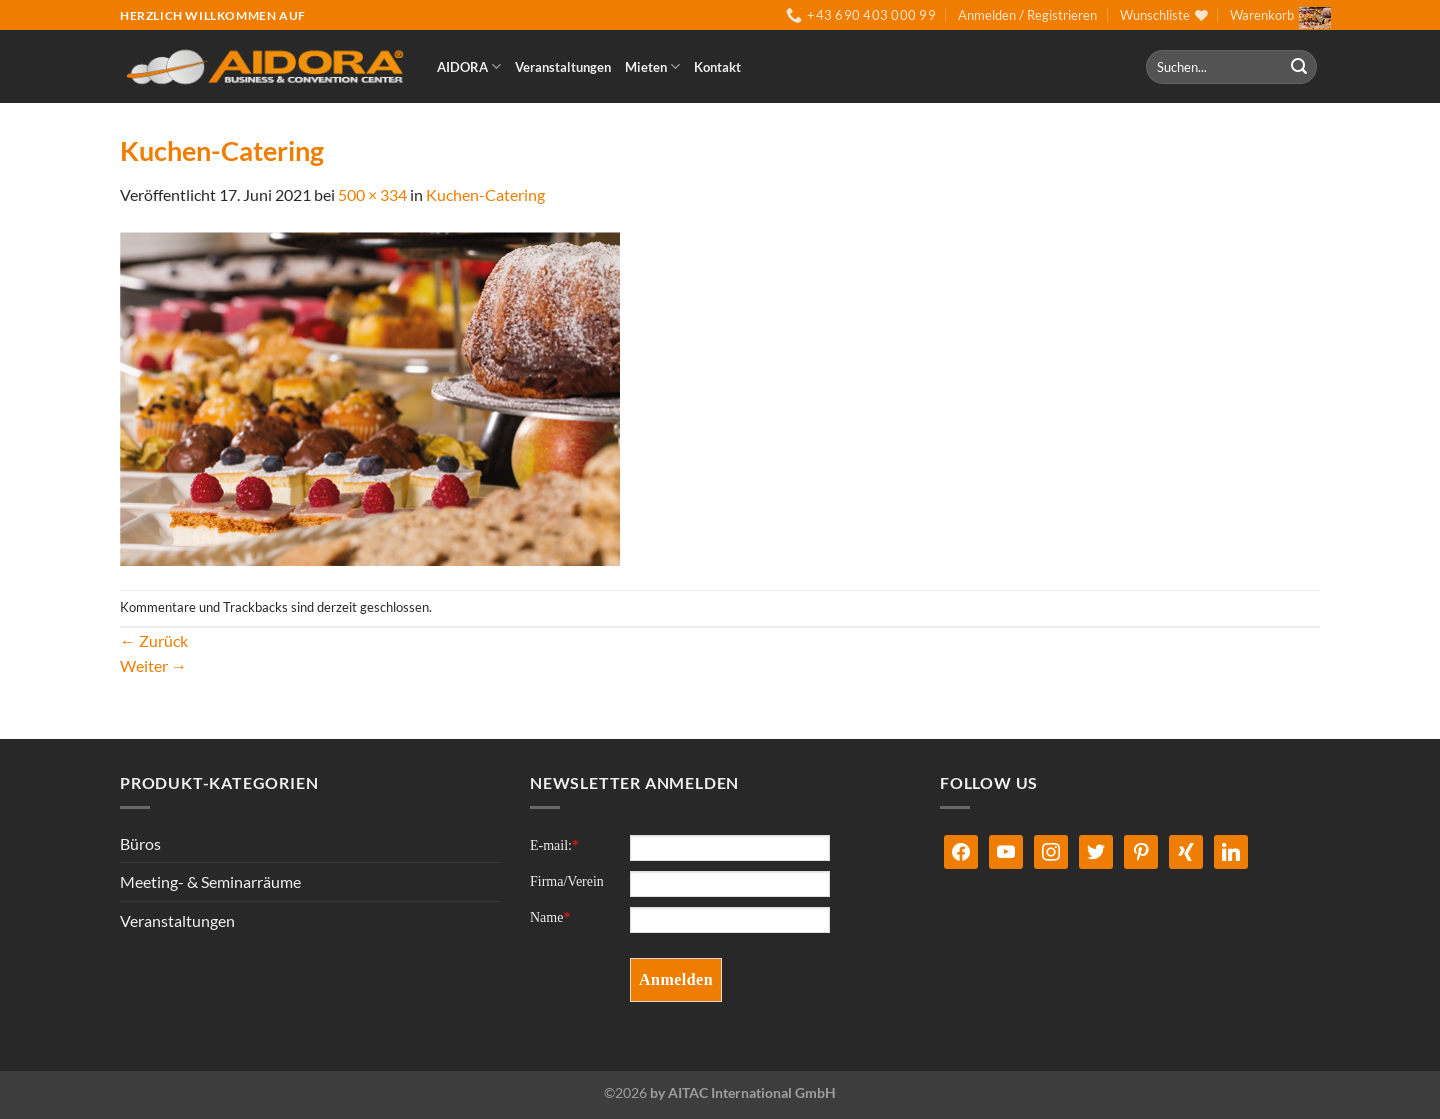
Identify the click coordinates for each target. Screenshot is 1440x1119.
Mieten (652, 66)
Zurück (154, 640)
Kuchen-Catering (485, 194)
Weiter (153, 665)
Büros (140, 843)
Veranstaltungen (563, 67)
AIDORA (469, 66)
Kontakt (717, 67)
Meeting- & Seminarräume (210, 881)
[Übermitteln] (1299, 67)
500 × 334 (372, 194)
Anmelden (676, 979)
